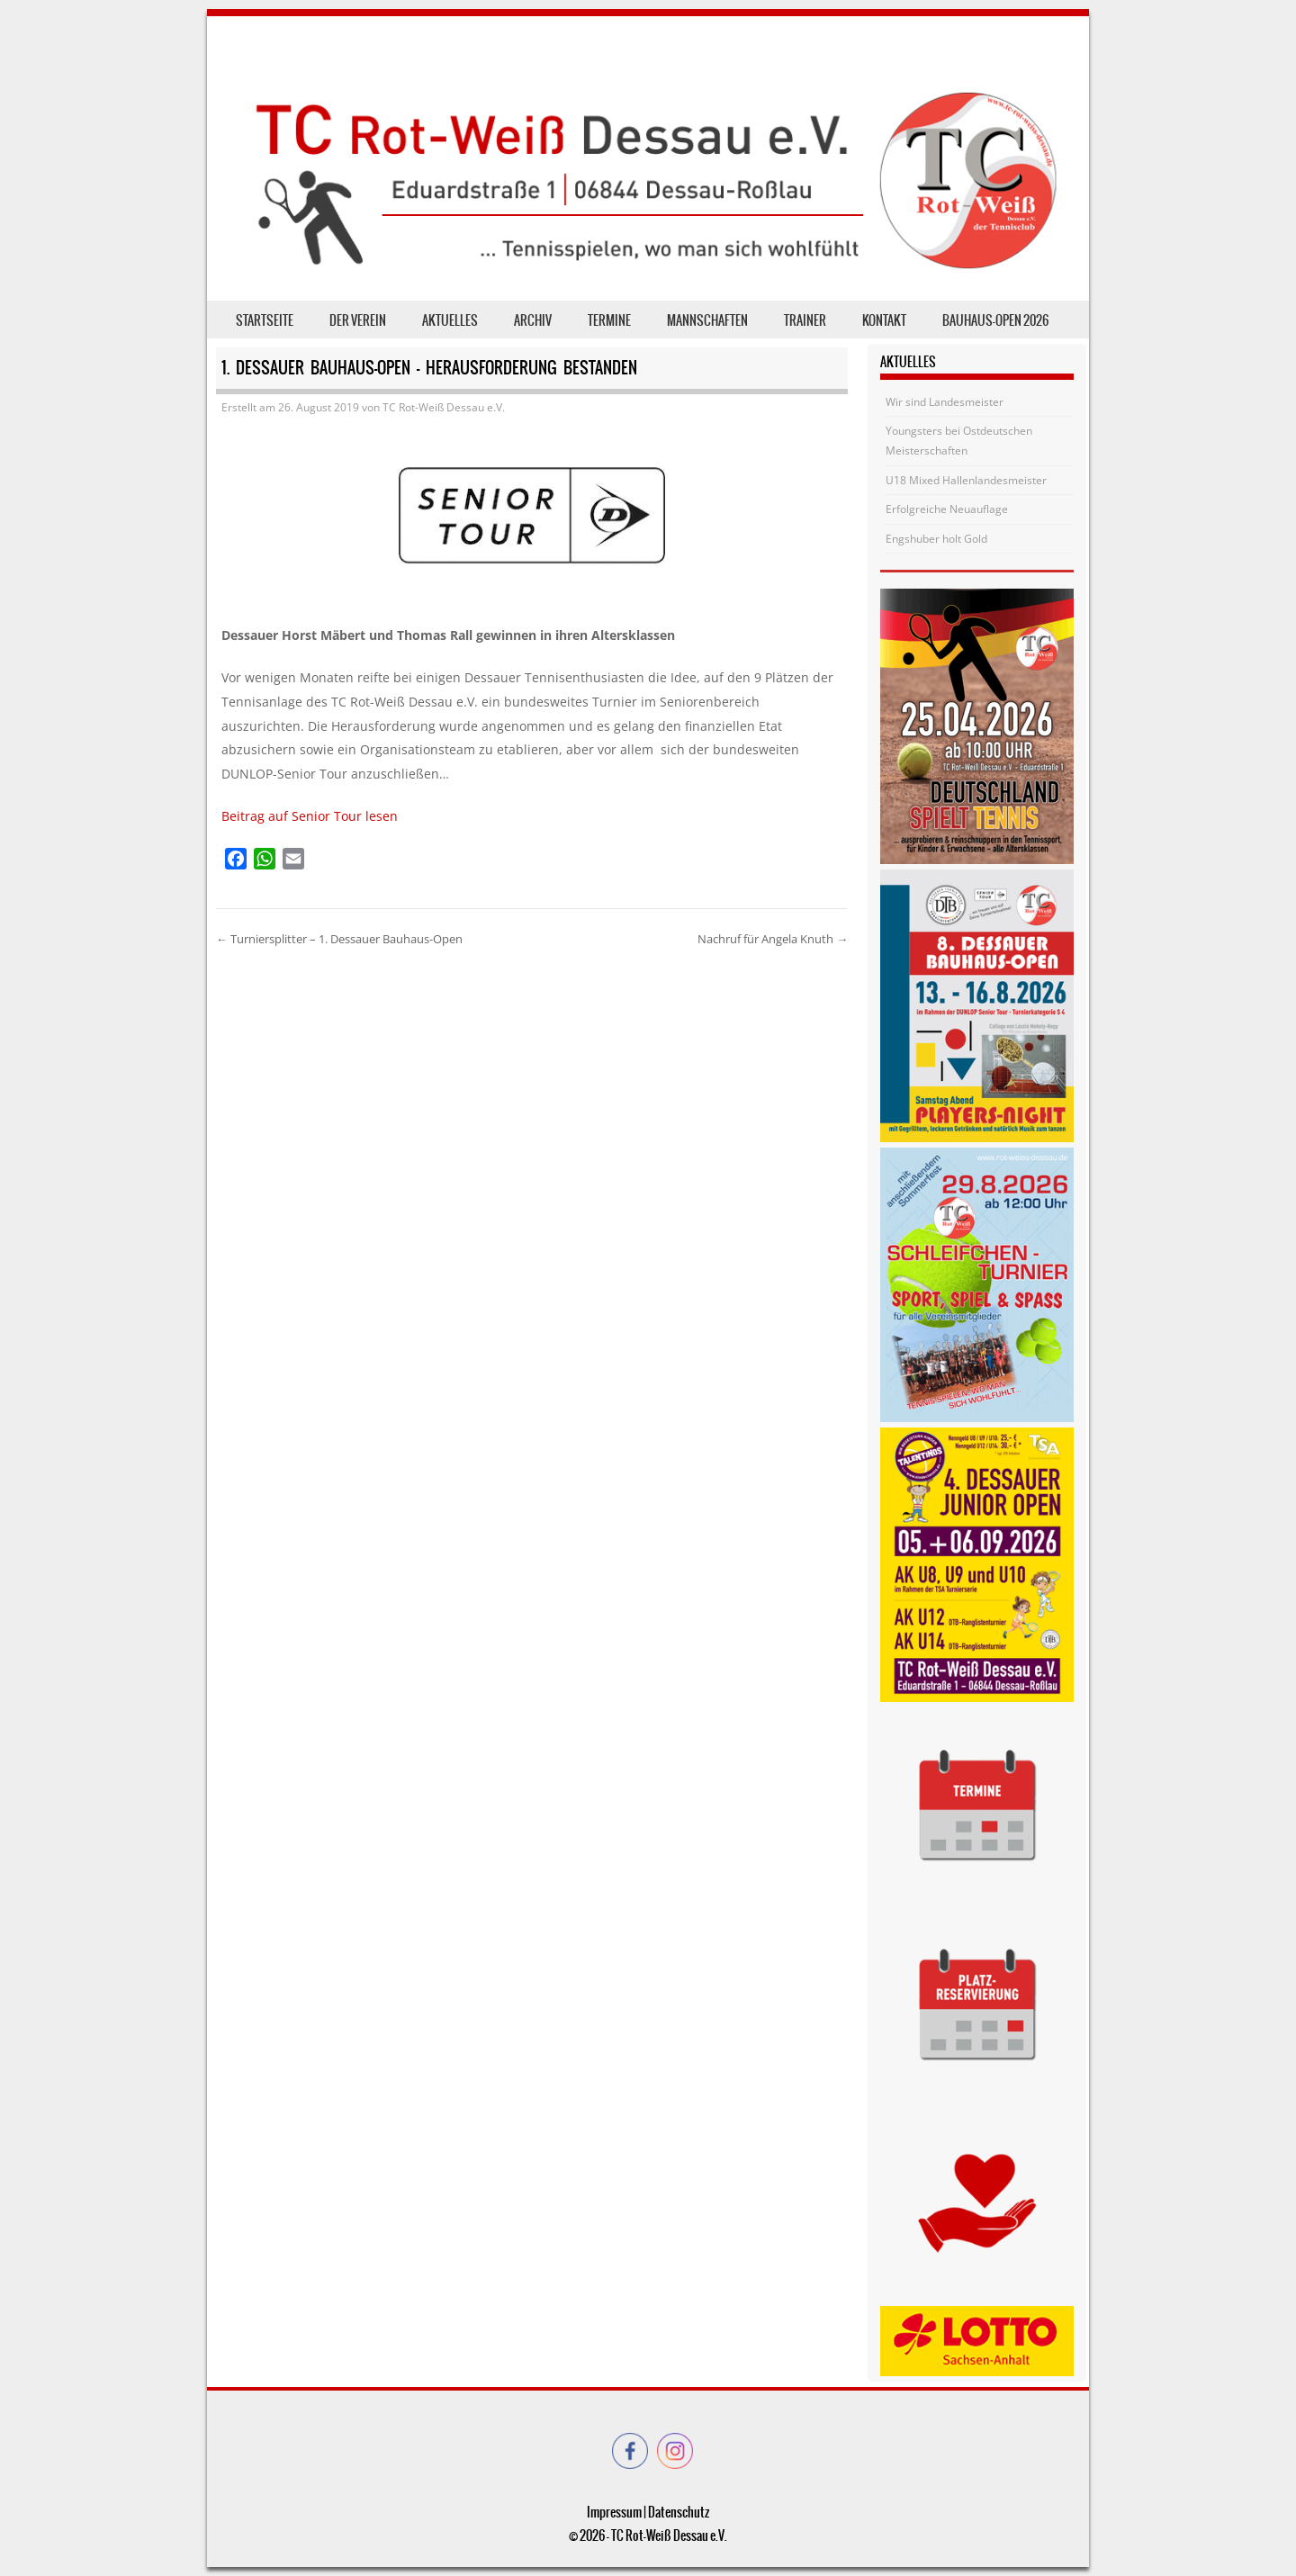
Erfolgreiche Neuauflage (947, 509)
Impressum (614, 2512)
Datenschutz (678, 2512)
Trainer (805, 320)
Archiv (533, 320)
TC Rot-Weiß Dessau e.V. (443, 407)
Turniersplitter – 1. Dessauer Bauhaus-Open (339, 939)
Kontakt (884, 320)
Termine (609, 320)
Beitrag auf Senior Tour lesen (309, 815)
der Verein (357, 320)
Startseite (264, 320)
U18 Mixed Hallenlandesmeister (966, 480)
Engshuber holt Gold (936, 538)
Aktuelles (450, 320)
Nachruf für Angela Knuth (773, 939)
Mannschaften (707, 320)
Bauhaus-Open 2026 (995, 320)
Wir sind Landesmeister (945, 402)
